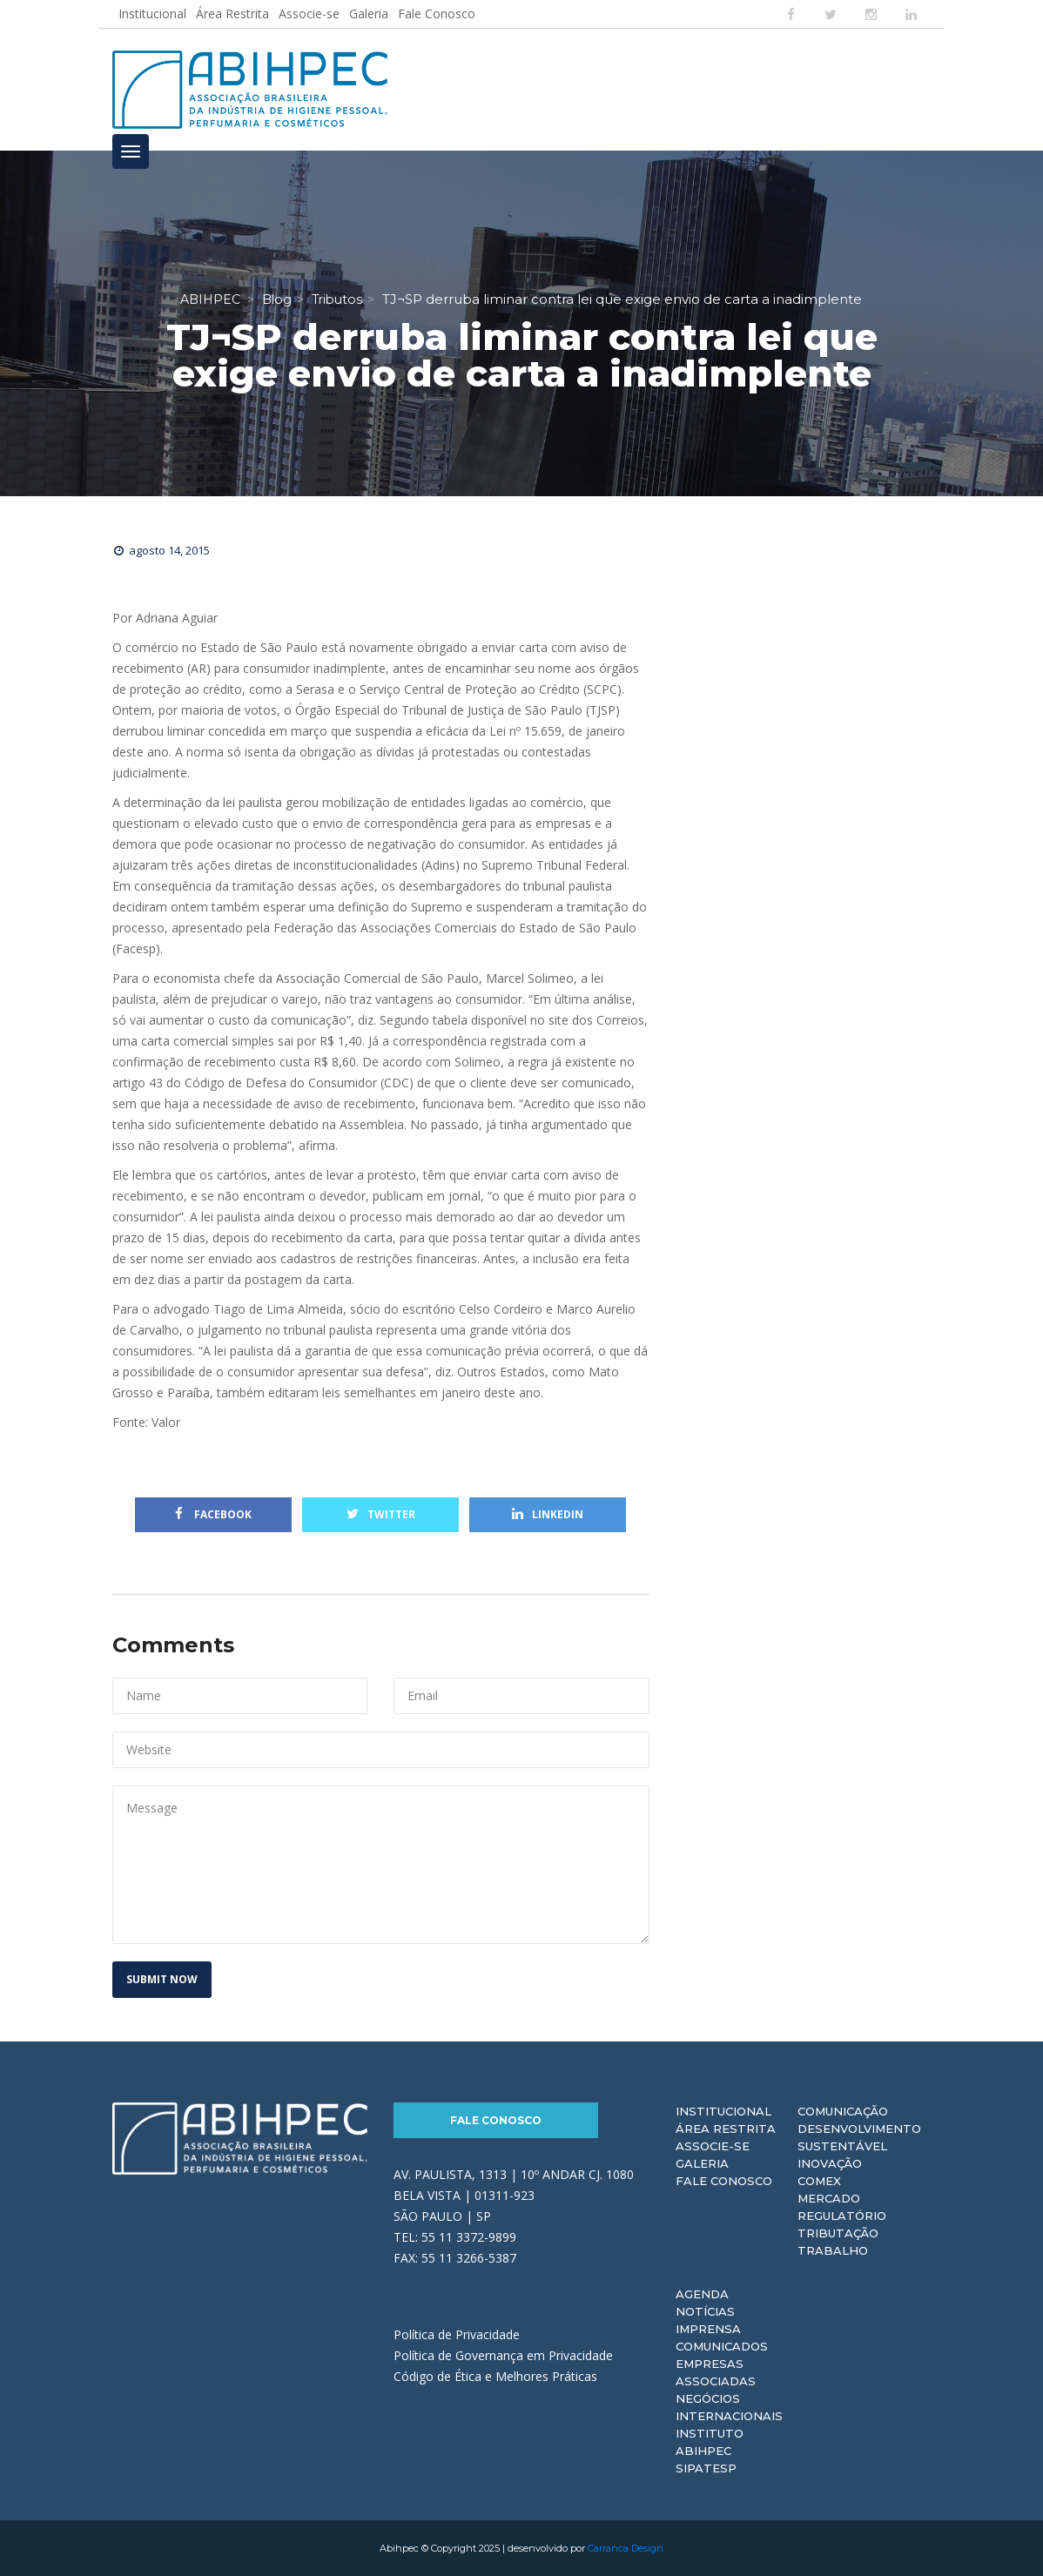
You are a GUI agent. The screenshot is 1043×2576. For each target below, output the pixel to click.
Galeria (368, 13)
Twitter (381, 1514)
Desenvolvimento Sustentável (859, 2137)
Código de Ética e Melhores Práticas (495, 2376)
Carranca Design (625, 2548)
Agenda (702, 2294)
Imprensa (708, 2329)
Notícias (705, 2311)
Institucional (152, 13)
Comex (819, 2181)
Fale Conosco (436, 13)
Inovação (829, 2163)
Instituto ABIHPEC (710, 2442)
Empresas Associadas (716, 2372)
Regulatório (841, 2216)
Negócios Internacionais (729, 2407)
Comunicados (722, 2346)
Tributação (837, 2233)
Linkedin (547, 1514)
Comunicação (842, 2111)
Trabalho (832, 2250)
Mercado (828, 2198)
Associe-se (309, 13)
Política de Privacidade (457, 2334)
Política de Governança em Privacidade (503, 2355)
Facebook (213, 1514)
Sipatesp (706, 2468)
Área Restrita (232, 13)
